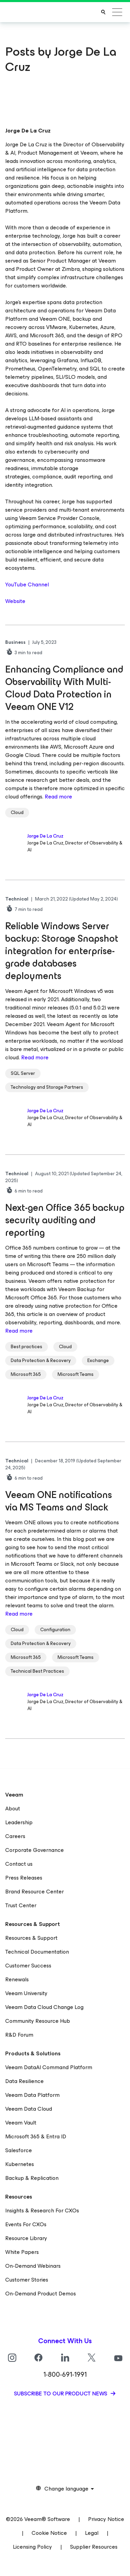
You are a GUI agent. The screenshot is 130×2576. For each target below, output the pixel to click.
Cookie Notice (49, 2533)
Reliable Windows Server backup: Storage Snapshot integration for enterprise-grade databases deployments (61, 951)
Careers (15, 1836)
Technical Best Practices (37, 1671)
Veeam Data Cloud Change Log (44, 2007)
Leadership (19, 1822)
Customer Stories (26, 2279)
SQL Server (23, 1073)
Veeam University (26, 1993)
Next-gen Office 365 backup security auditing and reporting (64, 1220)
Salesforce (18, 2150)
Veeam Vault (20, 2122)
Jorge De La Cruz (45, 836)
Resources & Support (31, 1938)
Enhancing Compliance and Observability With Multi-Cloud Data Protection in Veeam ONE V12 (64, 688)
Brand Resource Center (34, 1891)
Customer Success (28, 1965)
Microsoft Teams (76, 1374)
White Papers (22, 2252)
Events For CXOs (25, 2224)
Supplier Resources (94, 2546)
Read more (58, 796)
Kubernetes (19, 2164)
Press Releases (23, 1877)
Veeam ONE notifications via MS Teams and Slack (58, 1501)
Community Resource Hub (37, 2021)
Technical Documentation (37, 1951)
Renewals (17, 1979)
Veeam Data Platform (32, 2095)
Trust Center (20, 1905)
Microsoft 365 (26, 1374)
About (12, 1808)
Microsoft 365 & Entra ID (35, 2136)
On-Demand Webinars (33, 2266)
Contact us (19, 1864)
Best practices (26, 1347)
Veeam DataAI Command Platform (48, 2067)
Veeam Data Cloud (28, 2108)
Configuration (55, 1630)
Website (15, 601)
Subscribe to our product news (61, 2393)
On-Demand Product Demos (40, 2293)
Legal (91, 2533)
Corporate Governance (34, 1850)
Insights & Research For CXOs (42, 2210)
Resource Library (26, 2238)
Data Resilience (24, 2081)
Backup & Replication (32, 2178)
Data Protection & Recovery (41, 1360)
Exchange (98, 1360)
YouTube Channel (27, 584)
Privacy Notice (106, 2519)
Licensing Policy (32, 2546)
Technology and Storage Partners (47, 1087)
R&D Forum (19, 2034)
